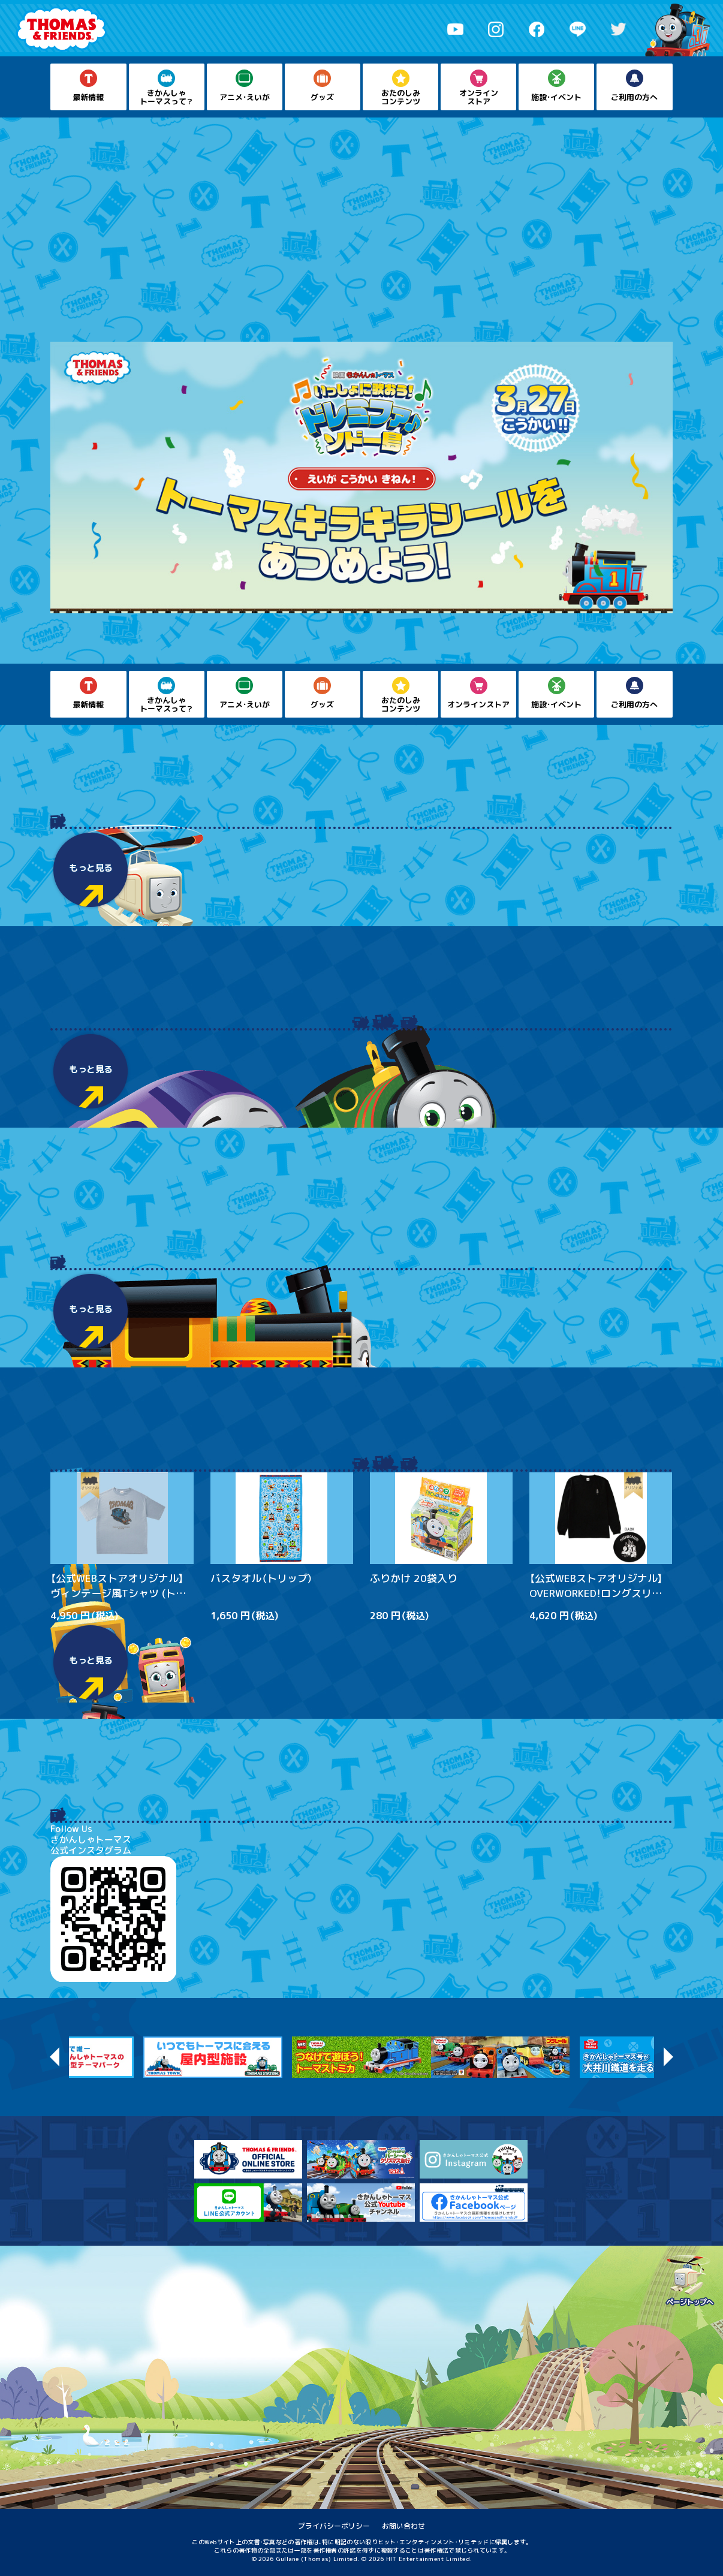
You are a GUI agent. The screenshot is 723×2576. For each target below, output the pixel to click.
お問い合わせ (403, 2526)
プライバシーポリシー (334, 2526)
